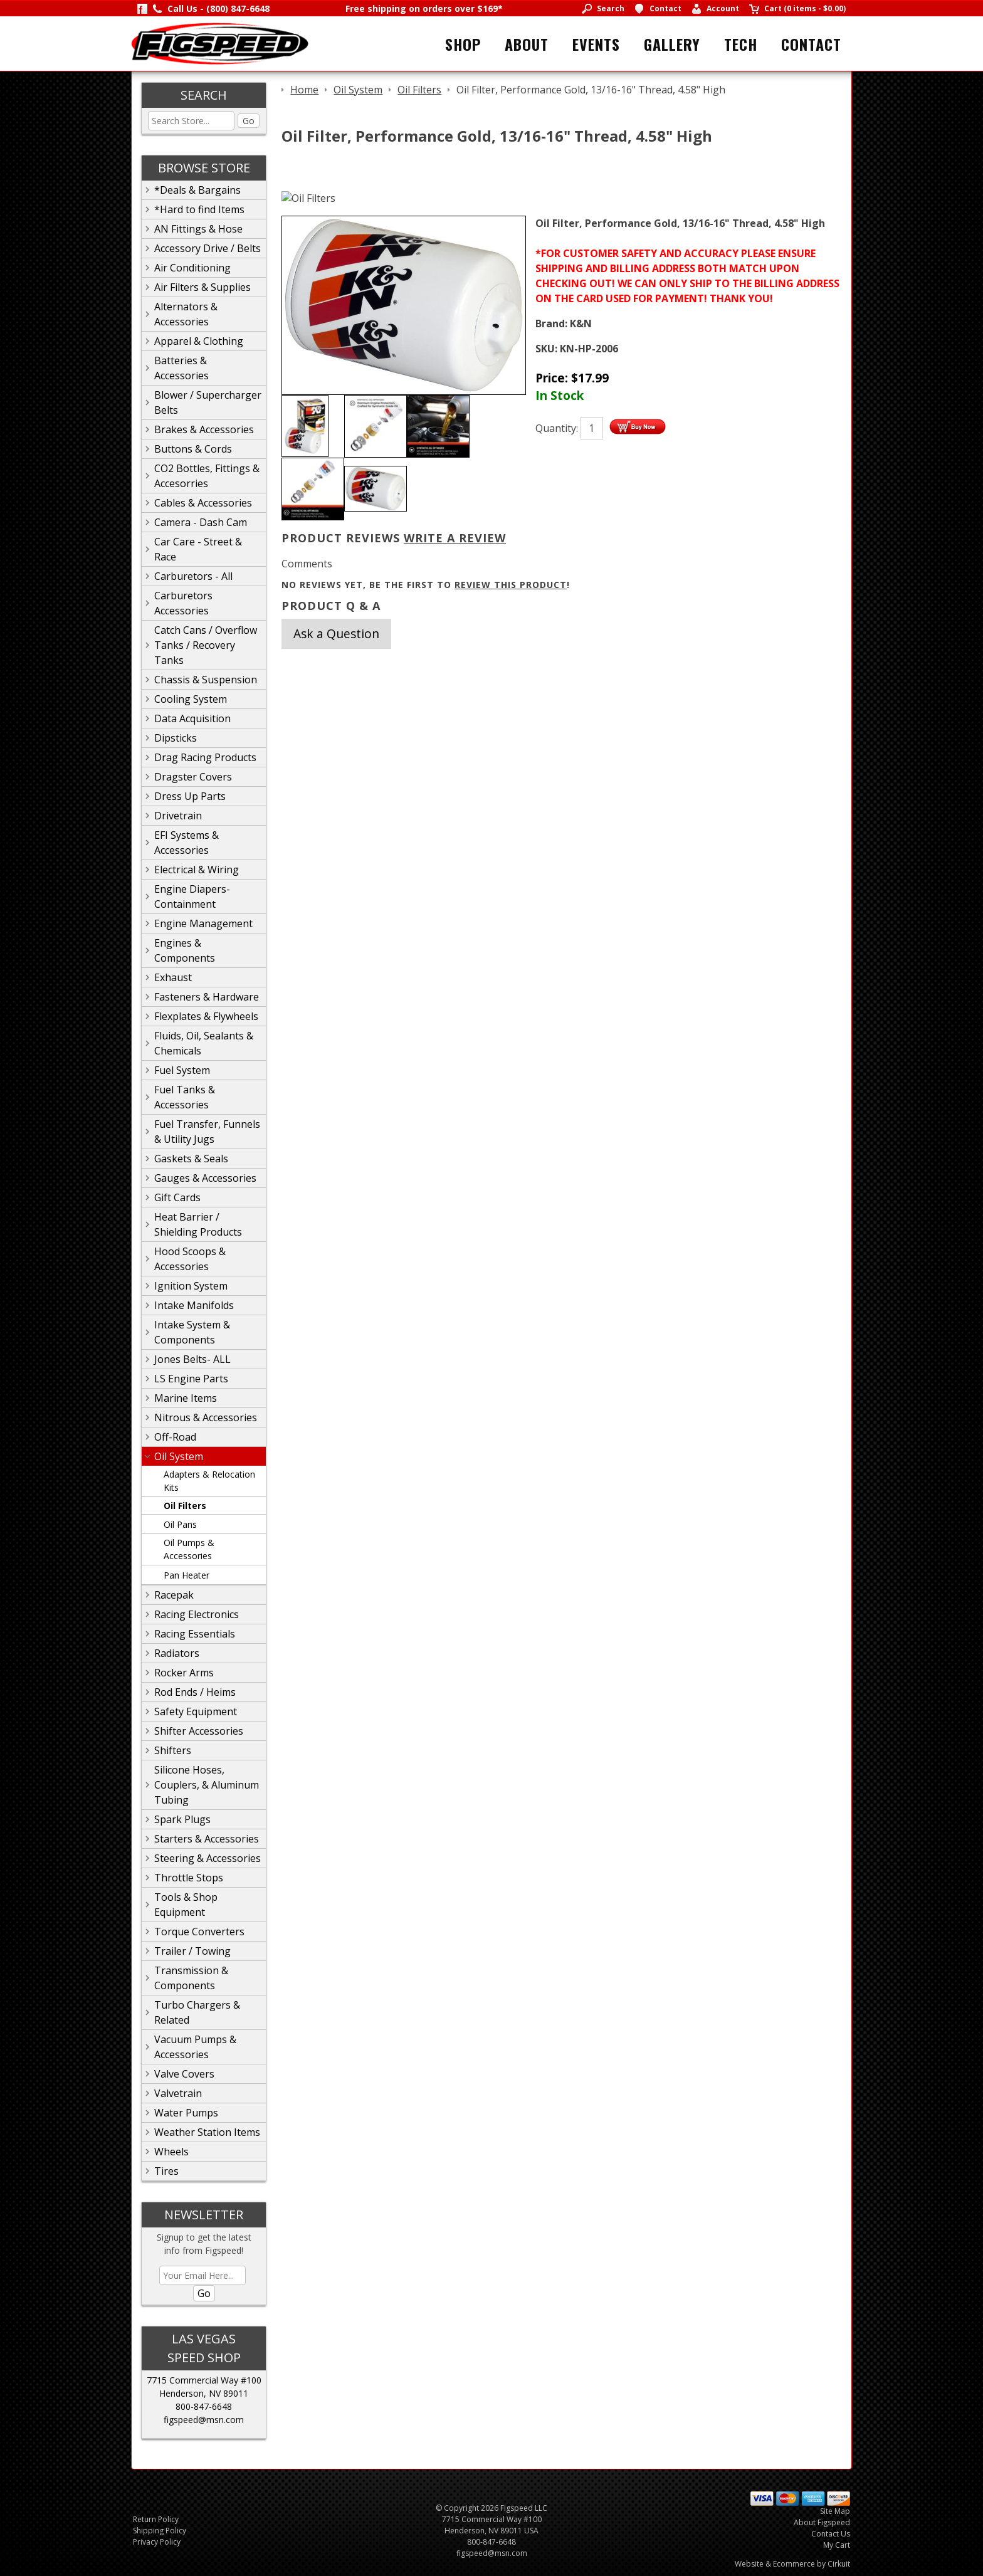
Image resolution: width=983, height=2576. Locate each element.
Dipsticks (175, 738)
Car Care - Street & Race (198, 549)
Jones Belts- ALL (192, 1359)
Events (596, 44)
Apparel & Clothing (198, 341)
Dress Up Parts (190, 796)
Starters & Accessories (206, 1839)
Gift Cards (177, 1197)
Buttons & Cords (193, 449)
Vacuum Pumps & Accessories (195, 2046)
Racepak (174, 1595)
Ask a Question (336, 633)
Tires (166, 2171)
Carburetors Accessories (183, 603)
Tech (740, 44)
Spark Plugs (182, 1819)
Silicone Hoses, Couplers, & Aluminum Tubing (206, 1785)
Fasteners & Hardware (206, 997)
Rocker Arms (184, 1673)
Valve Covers (184, 2074)
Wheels (171, 2151)
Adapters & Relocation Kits (209, 1480)
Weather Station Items (207, 2132)
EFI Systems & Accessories (186, 842)
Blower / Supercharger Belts (207, 402)
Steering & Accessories (207, 1858)
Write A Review (455, 537)
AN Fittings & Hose (198, 229)
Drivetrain (178, 816)
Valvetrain (178, 2093)
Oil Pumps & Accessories (189, 1549)
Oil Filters (185, 1505)
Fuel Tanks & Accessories (184, 1097)
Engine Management (203, 923)
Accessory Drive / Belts (207, 248)
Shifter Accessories (198, 1731)
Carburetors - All (193, 576)
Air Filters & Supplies (202, 287)
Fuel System (182, 1070)
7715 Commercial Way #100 (204, 2380)
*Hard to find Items (199, 209)
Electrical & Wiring (196, 869)
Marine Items (185, 1398)
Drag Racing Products (205, 757)
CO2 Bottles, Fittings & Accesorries (207, 475)
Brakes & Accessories (204, 429)
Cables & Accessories (203, 503)
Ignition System (191, 1286)
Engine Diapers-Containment (192, 896)
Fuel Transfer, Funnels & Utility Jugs (207, 1131)
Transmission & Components (191, 1978)
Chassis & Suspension (205, 679)
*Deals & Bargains (197, 190)
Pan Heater (186, 1575)
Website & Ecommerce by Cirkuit (792, 2563)
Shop (463, 44)
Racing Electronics (196, 1614)
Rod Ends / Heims (195, 1692)
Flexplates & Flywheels (206, 1016)
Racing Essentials (194, 1634)
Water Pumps (186, 2113)
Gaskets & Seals (191, 1158)
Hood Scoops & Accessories (190, 1258)
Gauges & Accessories (205, 1178)
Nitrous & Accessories (205, 1417)
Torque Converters (199, 1931)
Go (249, 121)
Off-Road (175, 1437)
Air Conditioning (192, 268)
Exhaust (173, 977)
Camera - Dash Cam (200, 522)
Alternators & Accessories (186, 314)
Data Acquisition (192, 718)
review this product (511, 585)
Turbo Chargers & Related (197, 2012)
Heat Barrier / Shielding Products (198, 1224)
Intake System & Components (192, 1332)
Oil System (178, 1456)
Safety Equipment (195, 1711)
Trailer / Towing (192, 1951)
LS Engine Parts (191, 1378)
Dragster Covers (193, 777)
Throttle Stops (188, 1878)
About (527, 44)
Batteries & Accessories (181, 368)
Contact (811, 44)
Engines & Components (184, 950)
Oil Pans (180, 1524)
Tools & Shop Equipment (186, 1904)
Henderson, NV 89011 (203, 2393)
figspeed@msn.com (204, 2420)
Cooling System (190, 699)
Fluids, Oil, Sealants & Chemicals (203, 1043)
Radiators (176, 1653)
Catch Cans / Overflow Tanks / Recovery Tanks (205, 645)
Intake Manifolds (194, 1305)
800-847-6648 (204, 2406)
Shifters (172, 1750)
